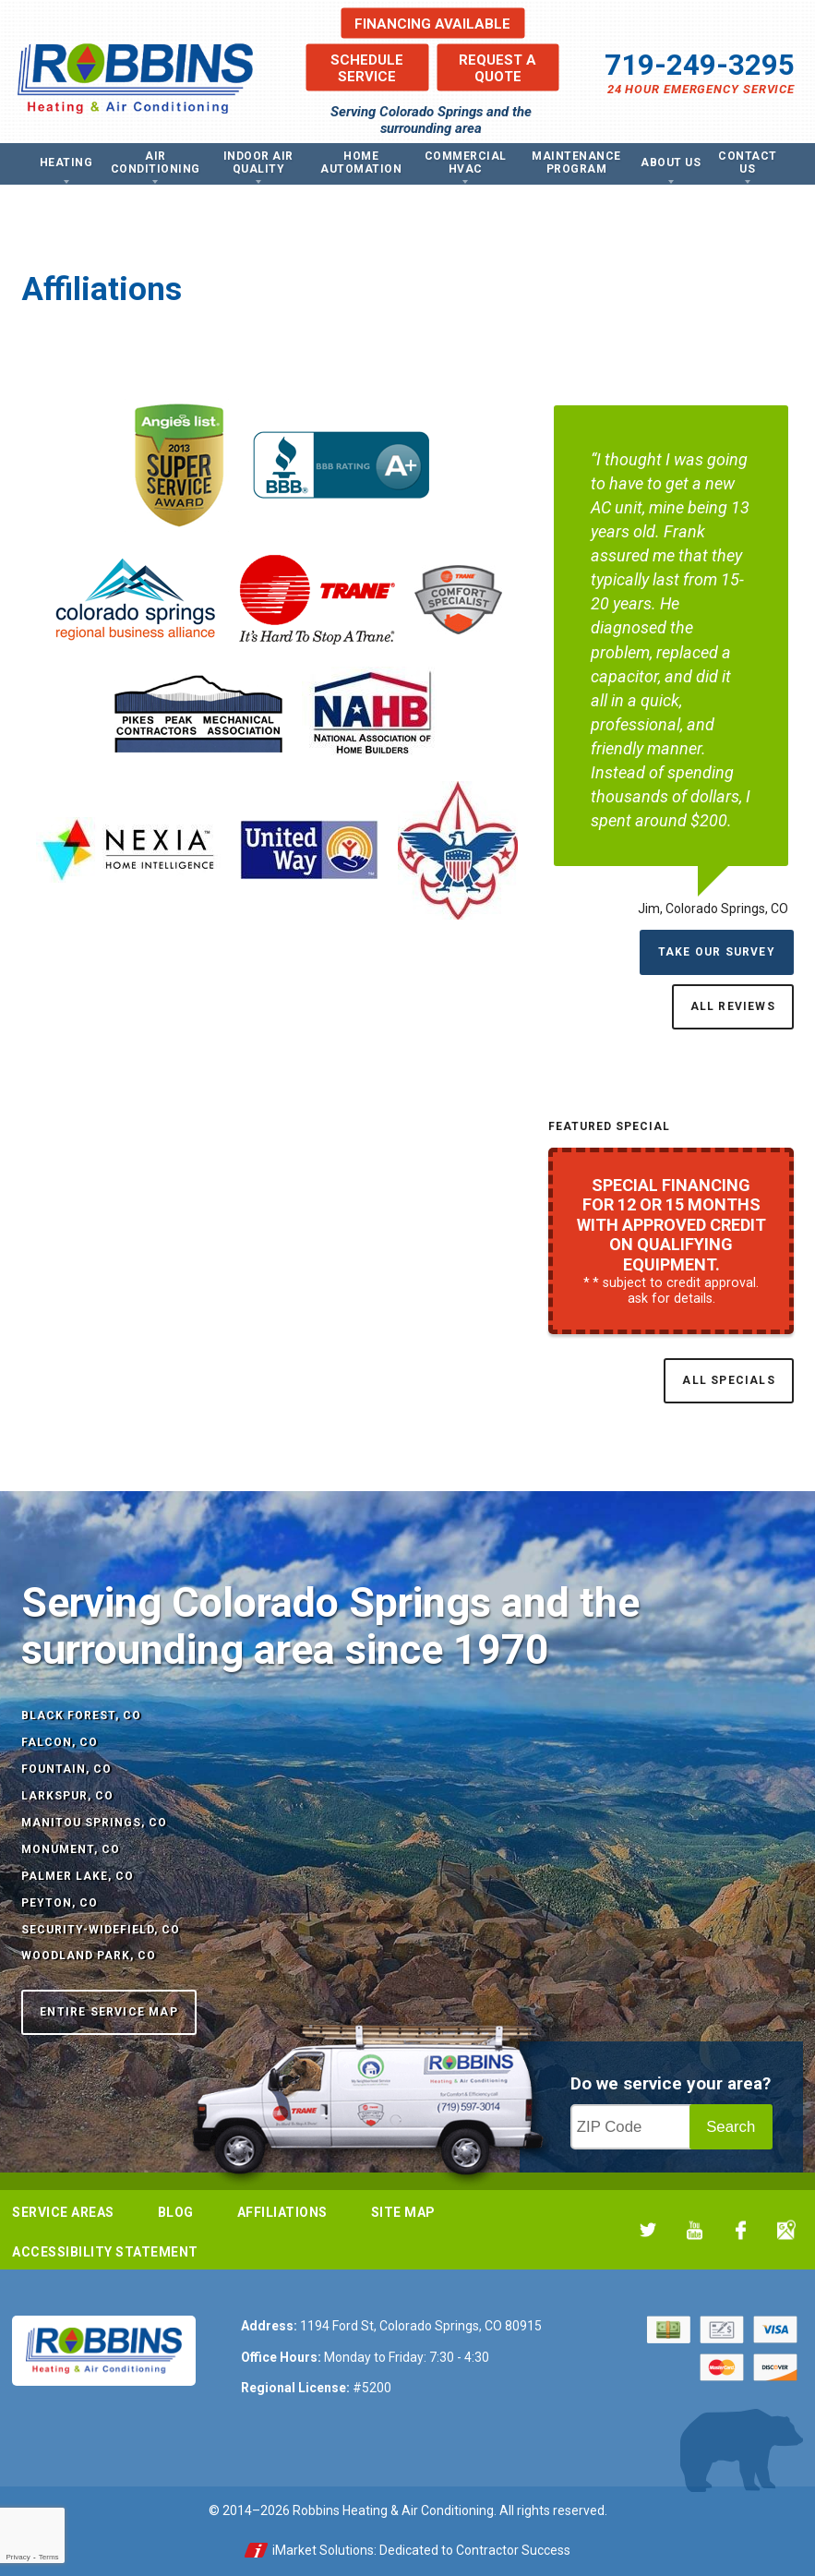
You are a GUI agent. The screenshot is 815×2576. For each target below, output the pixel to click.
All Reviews (732, 1006)
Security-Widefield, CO (100, 1929)
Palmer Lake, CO (77, 1876)
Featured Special (609, 1126)
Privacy (18, 2557)
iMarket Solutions (323, 2550)
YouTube (694, 2230)
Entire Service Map (109, 2011)
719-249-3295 (700, 65)
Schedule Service (366, 67)
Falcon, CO (59, 1742)
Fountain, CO (66, 1769)
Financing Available (432, 23)
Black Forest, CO (81, 1715)
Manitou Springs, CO (94, 1822)
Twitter (648, 2230)
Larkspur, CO (67, 1795)
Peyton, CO (59, 1902)
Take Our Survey (716, 951)
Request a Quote (497, 67)
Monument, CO (70, 1849)
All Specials (728, 1380)
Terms (49, 2557)
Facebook (741, 2230)
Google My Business (787, 2230)
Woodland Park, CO (88, 1955)
